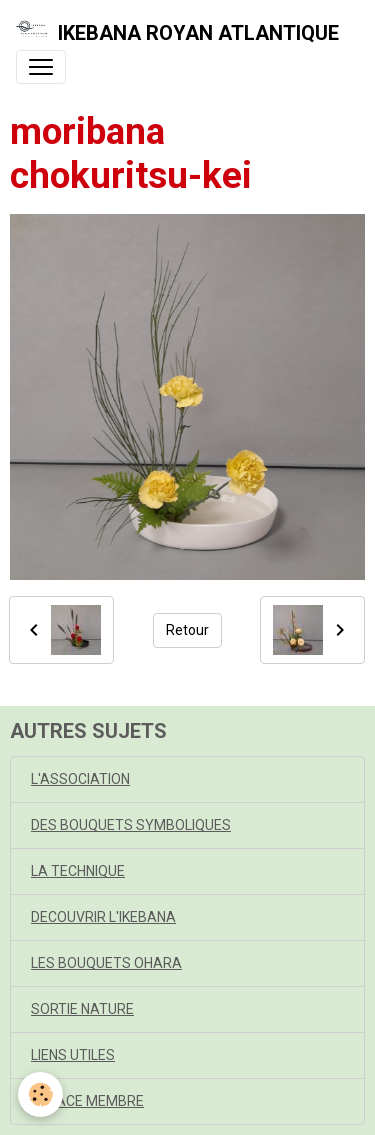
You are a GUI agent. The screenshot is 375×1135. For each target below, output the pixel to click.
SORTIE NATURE (82, 1009)
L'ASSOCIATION (80, 779)
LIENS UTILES (73, 1055)
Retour (187, 630)
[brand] (177, 33)
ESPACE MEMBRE (87, 1101)
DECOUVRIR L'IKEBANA (103, 917)
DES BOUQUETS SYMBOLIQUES (131, 825)
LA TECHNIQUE (78, 871)
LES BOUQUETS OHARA (106, 963)
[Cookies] (40, 1094)
